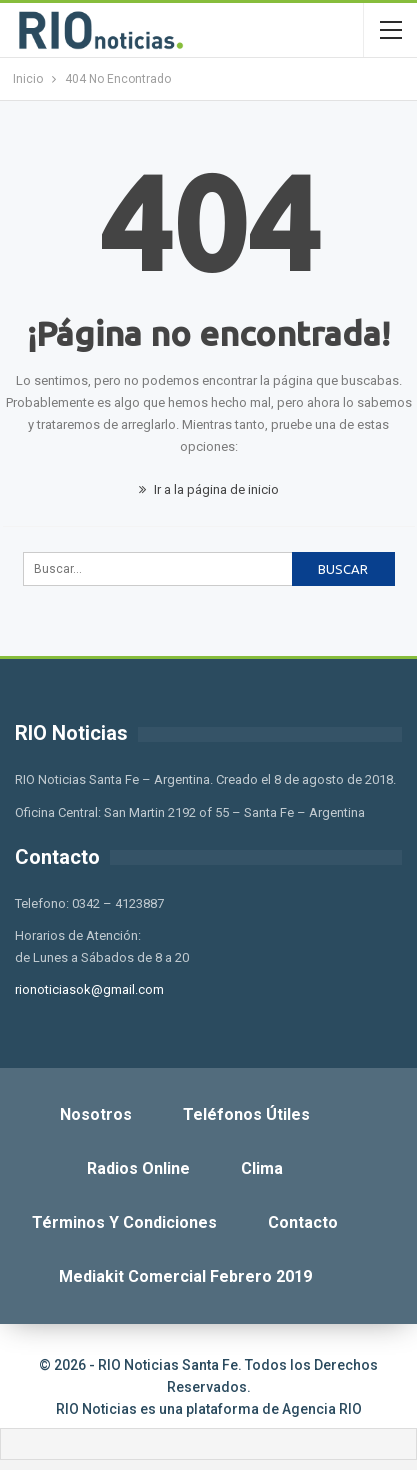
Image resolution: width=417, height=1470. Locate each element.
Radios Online (138, 1168)
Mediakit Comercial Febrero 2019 (185, 1276)
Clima (262, 1168)
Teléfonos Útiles (246, 1114)
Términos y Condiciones (124, 1222)
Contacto (303, 1222)
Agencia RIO (322, 1409)
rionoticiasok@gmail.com (89, 989)
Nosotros (96, 1114)
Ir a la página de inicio (209, 489)
